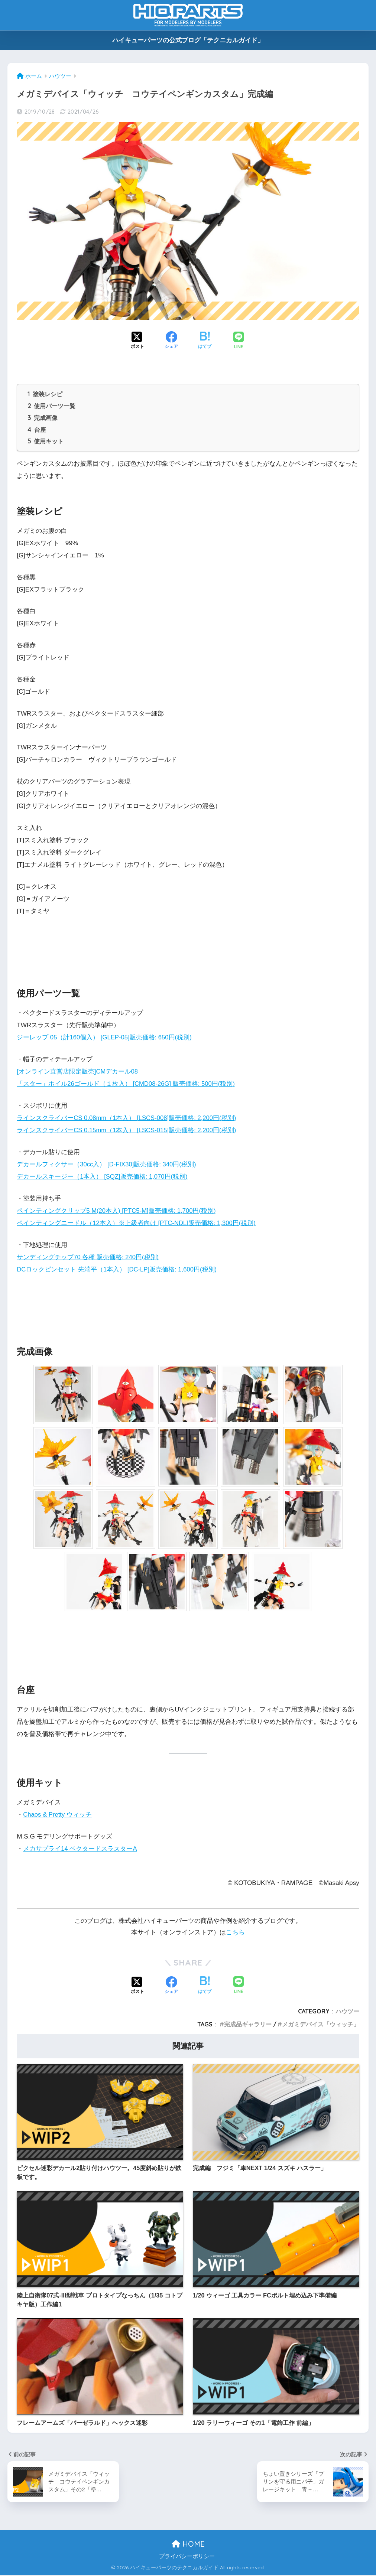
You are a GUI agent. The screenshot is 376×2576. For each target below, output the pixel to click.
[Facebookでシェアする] (171, 341)
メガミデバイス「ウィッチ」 (320, 2025)
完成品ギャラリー (248, 2025)
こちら (235, 1933)
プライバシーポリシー (187, 2557)
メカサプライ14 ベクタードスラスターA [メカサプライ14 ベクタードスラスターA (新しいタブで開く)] (80, 1849)
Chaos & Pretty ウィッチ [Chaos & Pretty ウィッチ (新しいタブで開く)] (58, 1815)
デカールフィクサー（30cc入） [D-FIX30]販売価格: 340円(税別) (107, 1165)
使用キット (45, 443)
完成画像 (42, 418)
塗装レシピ (44, 394)
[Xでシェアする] (137, 341)
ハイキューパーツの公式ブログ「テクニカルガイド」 (188, 40)
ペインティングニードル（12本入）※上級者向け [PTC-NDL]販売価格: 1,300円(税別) (137, 1224)
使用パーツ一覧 (51, 406)
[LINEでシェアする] (238, 341)
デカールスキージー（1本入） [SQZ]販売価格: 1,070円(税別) (103, 1177)
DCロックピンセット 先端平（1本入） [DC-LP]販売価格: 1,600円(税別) (117, 1270)
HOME (188, 2544)
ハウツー (347, 2012)
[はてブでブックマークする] (204, 341)
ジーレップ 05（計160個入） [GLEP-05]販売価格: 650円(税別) (105, 1038)
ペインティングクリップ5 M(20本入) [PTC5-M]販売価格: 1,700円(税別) (117, 1211)
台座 (36, 430)
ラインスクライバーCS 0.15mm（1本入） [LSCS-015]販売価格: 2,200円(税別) (128, 1131)
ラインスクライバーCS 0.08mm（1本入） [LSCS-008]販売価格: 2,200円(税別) (128, 1119)
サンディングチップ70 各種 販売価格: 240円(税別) (88, 1258)
